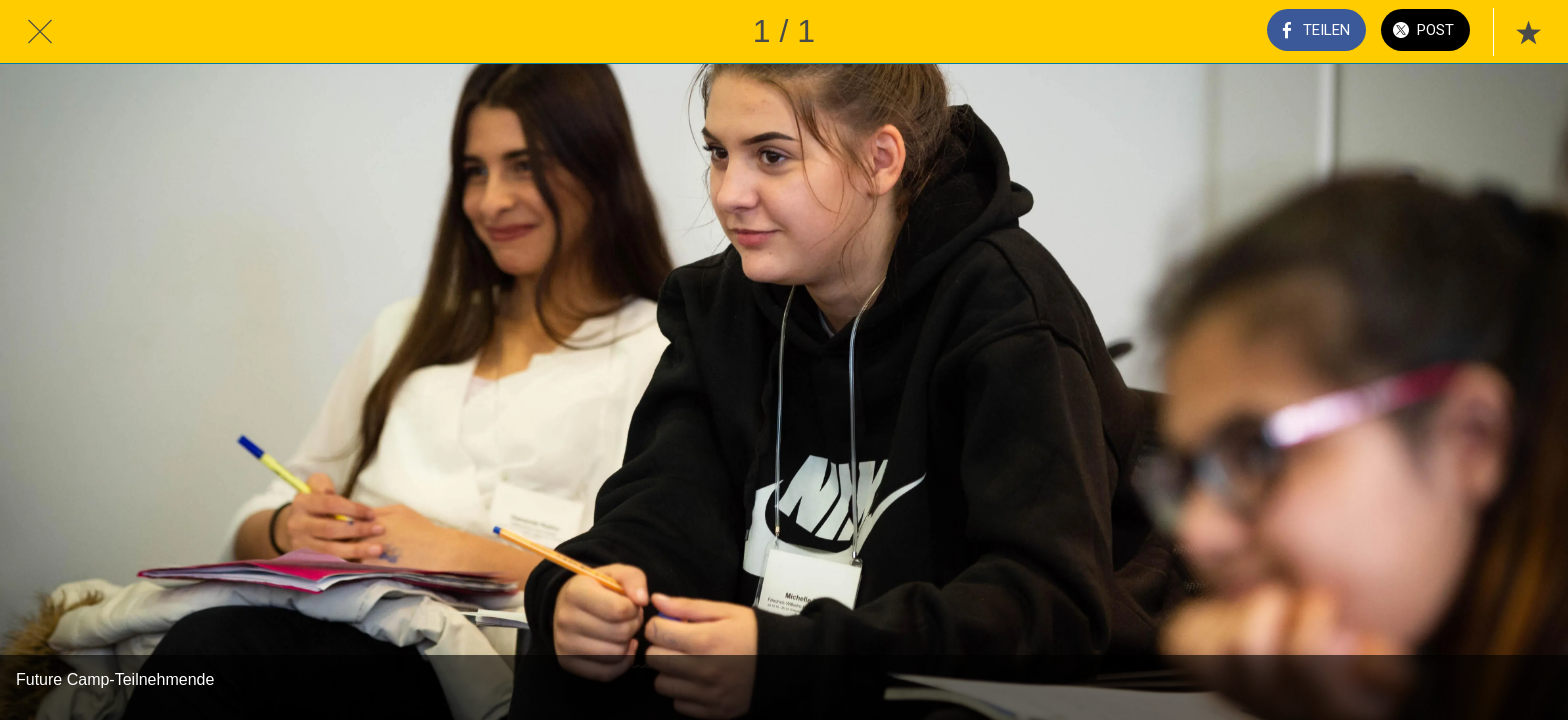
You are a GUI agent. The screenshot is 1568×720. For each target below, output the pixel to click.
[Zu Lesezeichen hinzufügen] (1528, 32)
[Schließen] (40, 32)
